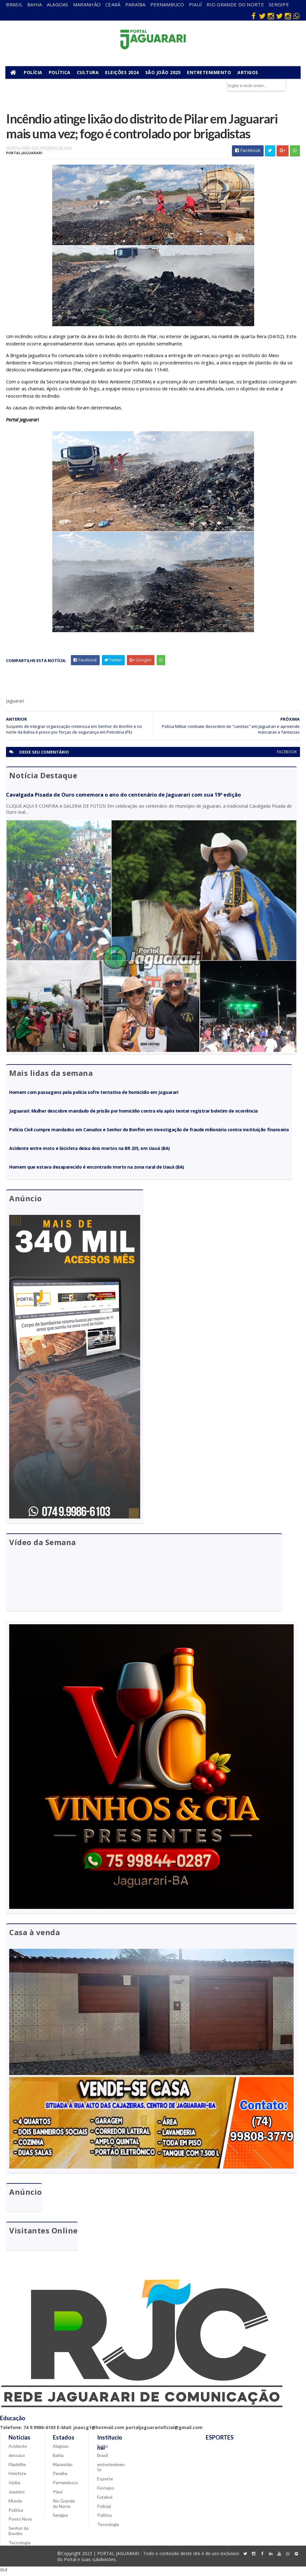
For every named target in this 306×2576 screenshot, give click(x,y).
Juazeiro (17, 2495)
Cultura (89, 73)
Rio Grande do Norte (235, 4)
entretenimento (111, 2470)
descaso (17, 2458)
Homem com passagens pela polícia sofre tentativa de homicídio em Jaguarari (93, 1095)
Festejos (105, 2491)
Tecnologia (19, 2546)
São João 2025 (164, 73)
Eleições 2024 (123, 73)
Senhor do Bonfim (19, 2534)
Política (60, 73)
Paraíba (135, 4)
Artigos (248, 73)
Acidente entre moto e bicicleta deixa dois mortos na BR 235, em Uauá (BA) (89, 1151)
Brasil (14, 4)
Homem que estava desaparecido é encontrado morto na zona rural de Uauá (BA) (96, 1170)
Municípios (23, 86)
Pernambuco (167, 4)
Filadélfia (17, 2467)
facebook (287, 754)
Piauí (195, 4)
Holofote (17, 2476)
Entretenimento (210, 73)
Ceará (113, 4)
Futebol (104, 2500)
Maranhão (87, 4)
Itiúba (14, 2486)
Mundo (15, 2504)
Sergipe (279, 4)
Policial (104, 2509)
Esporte (105, 2482)
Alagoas (57, 4)
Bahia (34, 4)
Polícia (33, 73)
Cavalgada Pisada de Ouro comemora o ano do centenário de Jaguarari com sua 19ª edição (123, 797)
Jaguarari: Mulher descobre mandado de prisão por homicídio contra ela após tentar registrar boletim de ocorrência (133, 1113)
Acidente (18, 2449)
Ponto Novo (20, 2522)
